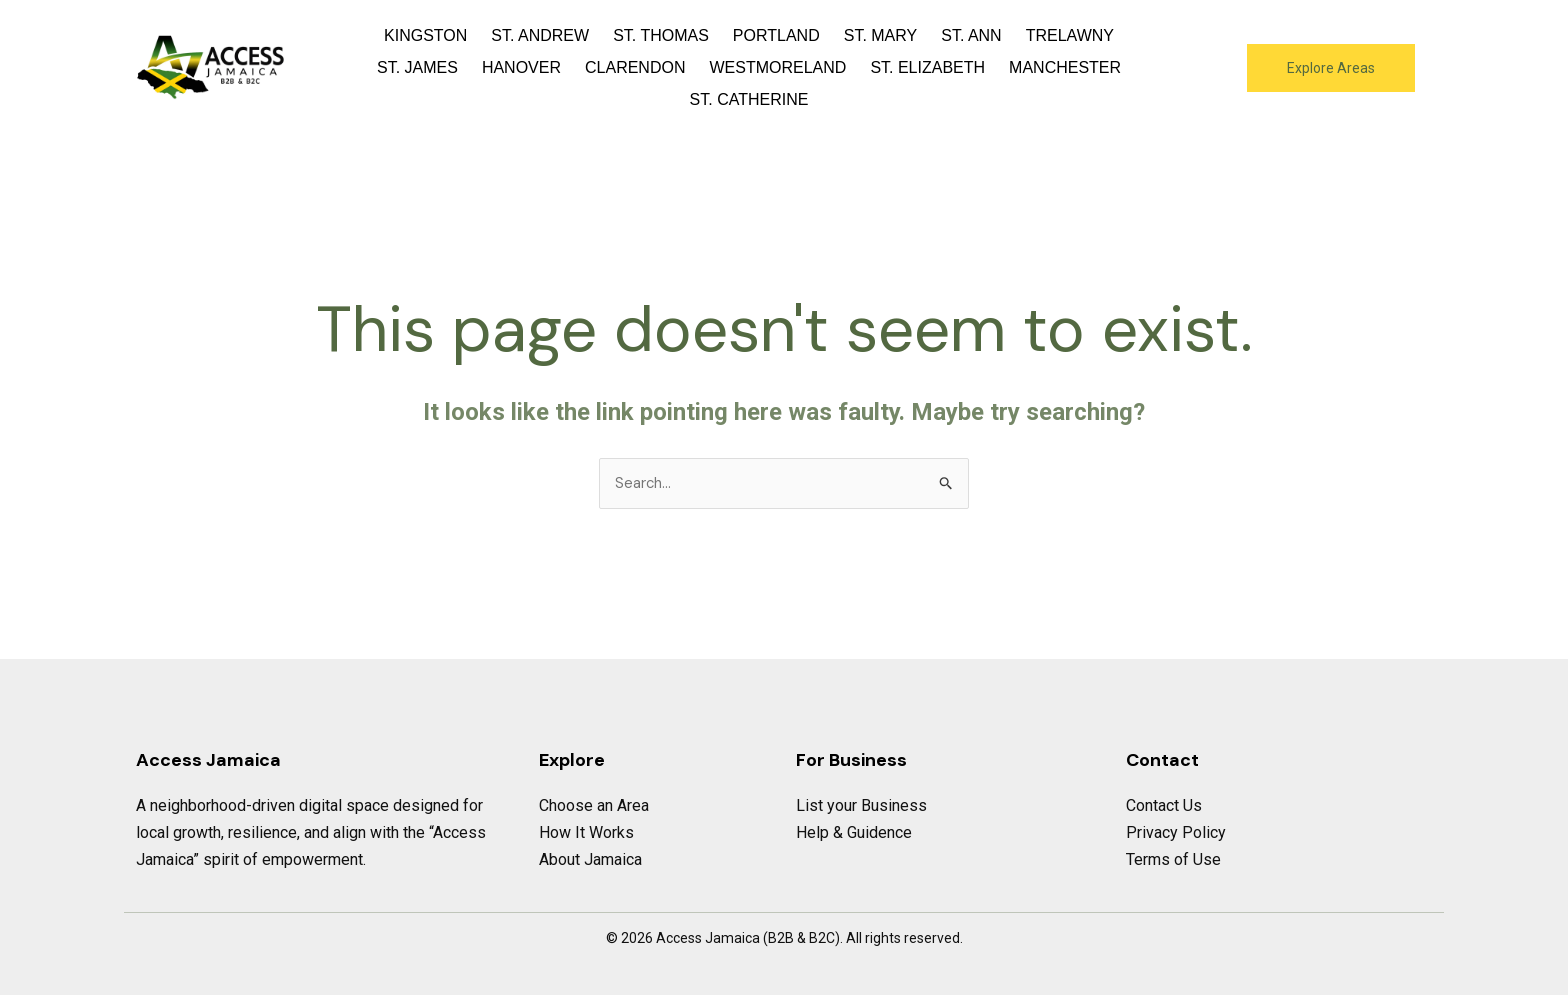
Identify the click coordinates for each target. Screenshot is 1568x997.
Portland (776, 35)
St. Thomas (661, 35)
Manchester (1065, 67)
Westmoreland (777, 67)
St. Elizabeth (927, 67)
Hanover (521, 67)
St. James (417, 67)
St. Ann (971, 35)
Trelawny (1070, 35)
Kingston (425, 35)
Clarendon (635, 67)
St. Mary (881, 35)
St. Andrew (540, 35)
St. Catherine (749, 99)
